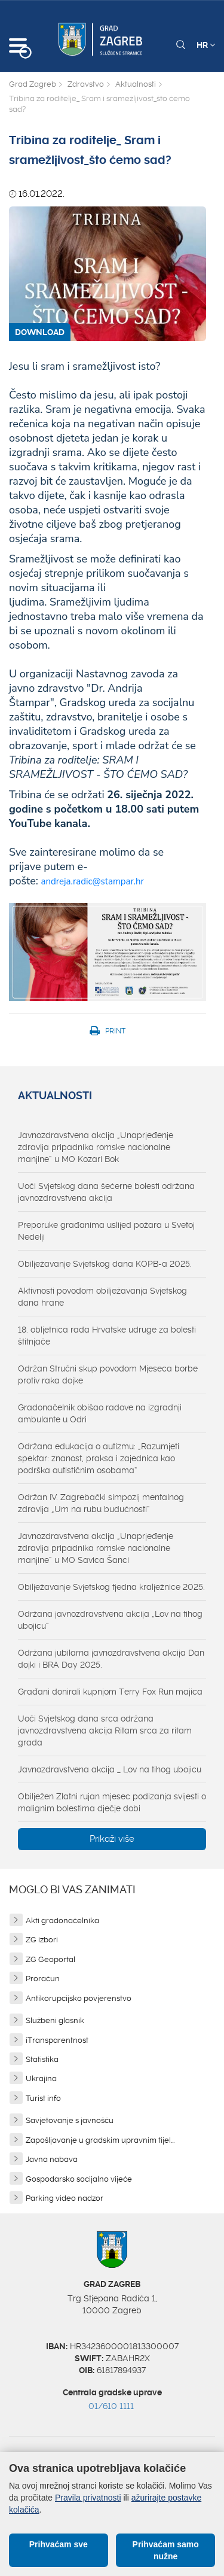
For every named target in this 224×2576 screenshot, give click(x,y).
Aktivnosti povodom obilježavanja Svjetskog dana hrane (102, 1296)
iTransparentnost (57, 2040)
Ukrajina (41, 2078)
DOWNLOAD (40, 332)
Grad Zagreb (32, 84)
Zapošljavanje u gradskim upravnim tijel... (100, 2140)
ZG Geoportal (50, 1959)
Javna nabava (52, 2159)
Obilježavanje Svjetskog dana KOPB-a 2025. (105, 1264)
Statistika (42, 2059)
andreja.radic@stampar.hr (92, 881)
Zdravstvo (85, 84)
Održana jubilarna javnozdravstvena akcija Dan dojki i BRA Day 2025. (111, 1658)
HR (206, 45)
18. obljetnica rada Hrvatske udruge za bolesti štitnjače (107, 1335)
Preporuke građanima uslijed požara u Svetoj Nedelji (106, 1231)
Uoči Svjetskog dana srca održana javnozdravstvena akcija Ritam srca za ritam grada (105, 1730)
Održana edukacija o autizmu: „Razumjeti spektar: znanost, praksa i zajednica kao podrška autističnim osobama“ (98, 1458)
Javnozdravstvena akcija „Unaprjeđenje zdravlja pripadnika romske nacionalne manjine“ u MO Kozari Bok (95, 1147)
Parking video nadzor (64, 2198)
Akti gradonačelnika (62, 1920)
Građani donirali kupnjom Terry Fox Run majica (110, 1691)
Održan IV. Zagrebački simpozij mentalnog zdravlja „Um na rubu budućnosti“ (101, 1503)
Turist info (43, 2098)
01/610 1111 (111, 2406)
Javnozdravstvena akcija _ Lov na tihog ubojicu (109, 1769)
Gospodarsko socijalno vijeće (79, 2178)
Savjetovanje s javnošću (69, 2120)
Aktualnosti (135, 84)
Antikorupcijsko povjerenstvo (78, 1998)
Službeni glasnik (55, 2020)
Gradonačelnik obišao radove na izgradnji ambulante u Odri (100, 1413)
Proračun (43, 1978)
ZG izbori (42, 1939)
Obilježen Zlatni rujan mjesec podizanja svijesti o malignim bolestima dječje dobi (112, 1802)
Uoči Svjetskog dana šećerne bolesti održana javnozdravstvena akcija (106, 1192)
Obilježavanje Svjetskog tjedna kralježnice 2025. (111, 1587)
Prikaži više (112, 1838)
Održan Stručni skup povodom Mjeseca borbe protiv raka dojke (108, 1374)
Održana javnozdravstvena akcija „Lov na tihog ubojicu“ (110, 1620)
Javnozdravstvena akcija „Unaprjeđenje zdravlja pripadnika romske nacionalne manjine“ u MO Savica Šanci (95, 1548)
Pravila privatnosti (88, 2497)
